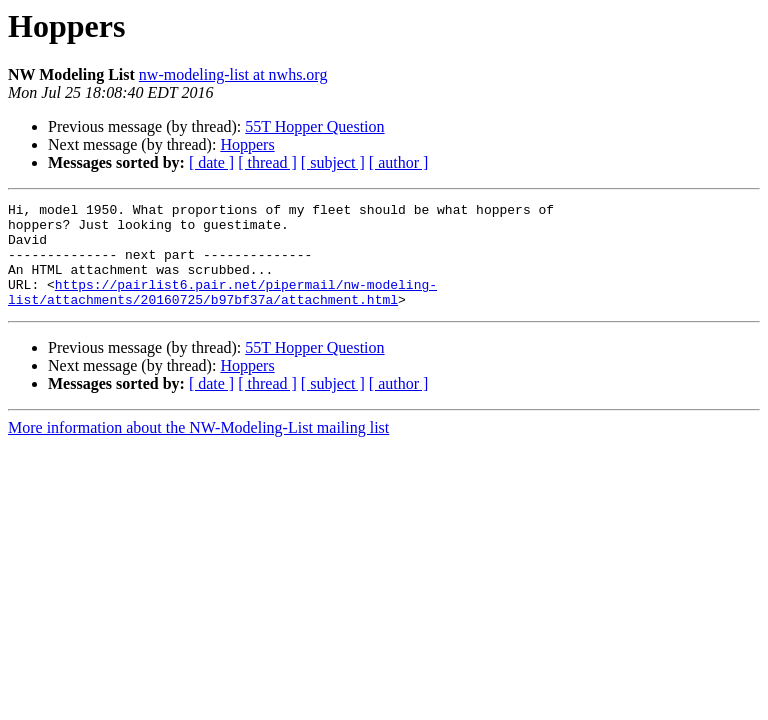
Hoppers (247, 144)
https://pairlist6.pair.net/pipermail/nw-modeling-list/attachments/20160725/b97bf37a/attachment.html (222, 311)
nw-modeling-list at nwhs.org (233, 74)
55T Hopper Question (314, 126)
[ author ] (399, 162)
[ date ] (211, 162)
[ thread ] (267, 162)
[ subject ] (333, 162)
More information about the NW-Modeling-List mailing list (198, 448)
